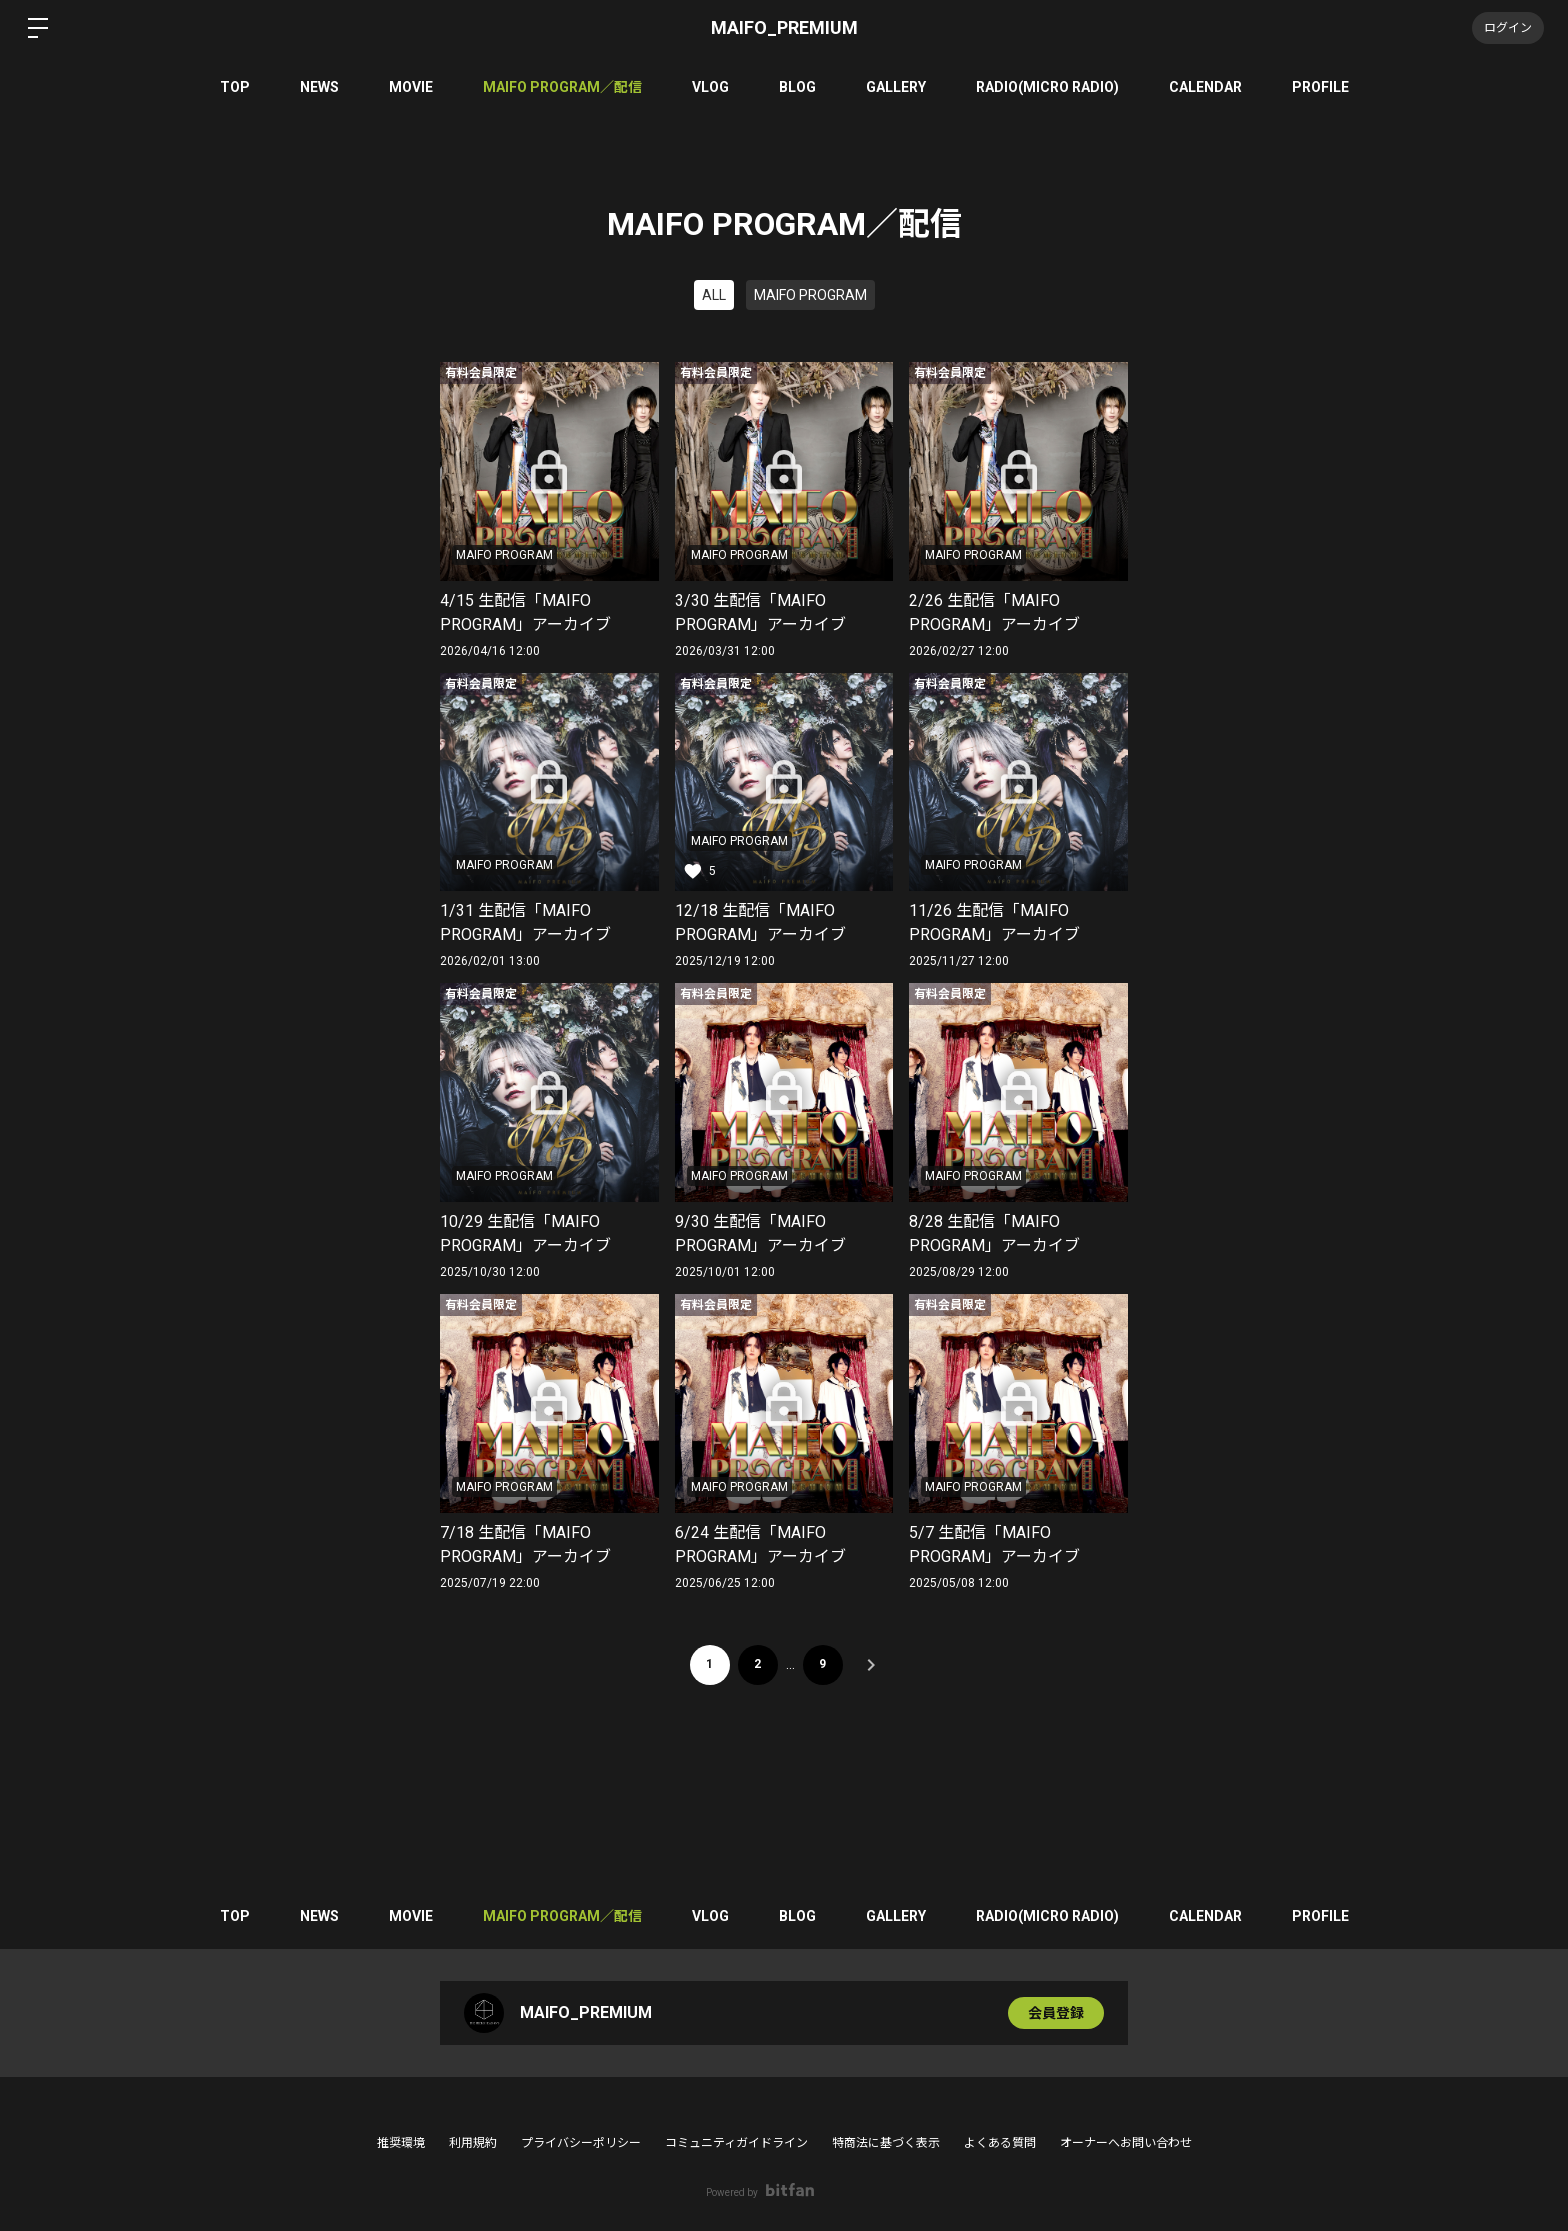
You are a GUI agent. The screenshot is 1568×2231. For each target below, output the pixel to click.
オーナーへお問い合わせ (1126, 2143)
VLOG (710, 87)
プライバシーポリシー (581, 2143)
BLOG (797, 87)
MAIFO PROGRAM (810, 295)
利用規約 (473, 2143)
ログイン (1508, 28)
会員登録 (1056, 2013)
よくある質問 (1000, 2143)
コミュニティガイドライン (736, 2143)
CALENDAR (1205, 87)
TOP (235, 87)
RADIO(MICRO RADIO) (1047, 87)
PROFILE (1320, 87)
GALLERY (896, 87)
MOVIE (411, 87)
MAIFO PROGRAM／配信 (562, 87)
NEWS (319, 87)
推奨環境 (401, 2143)
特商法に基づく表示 (886, 2143)
